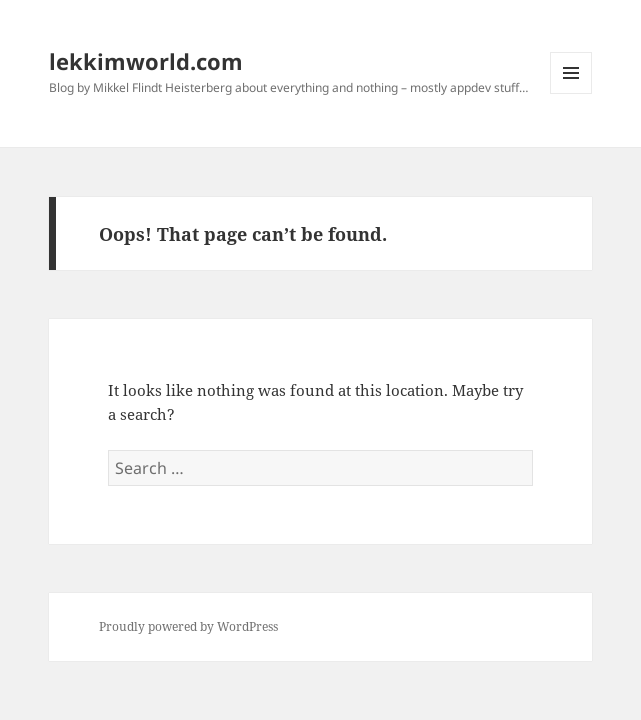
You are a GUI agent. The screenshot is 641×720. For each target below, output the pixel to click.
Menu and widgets (571, 93)
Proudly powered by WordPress (188, 626)
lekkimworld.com (146, 61)
